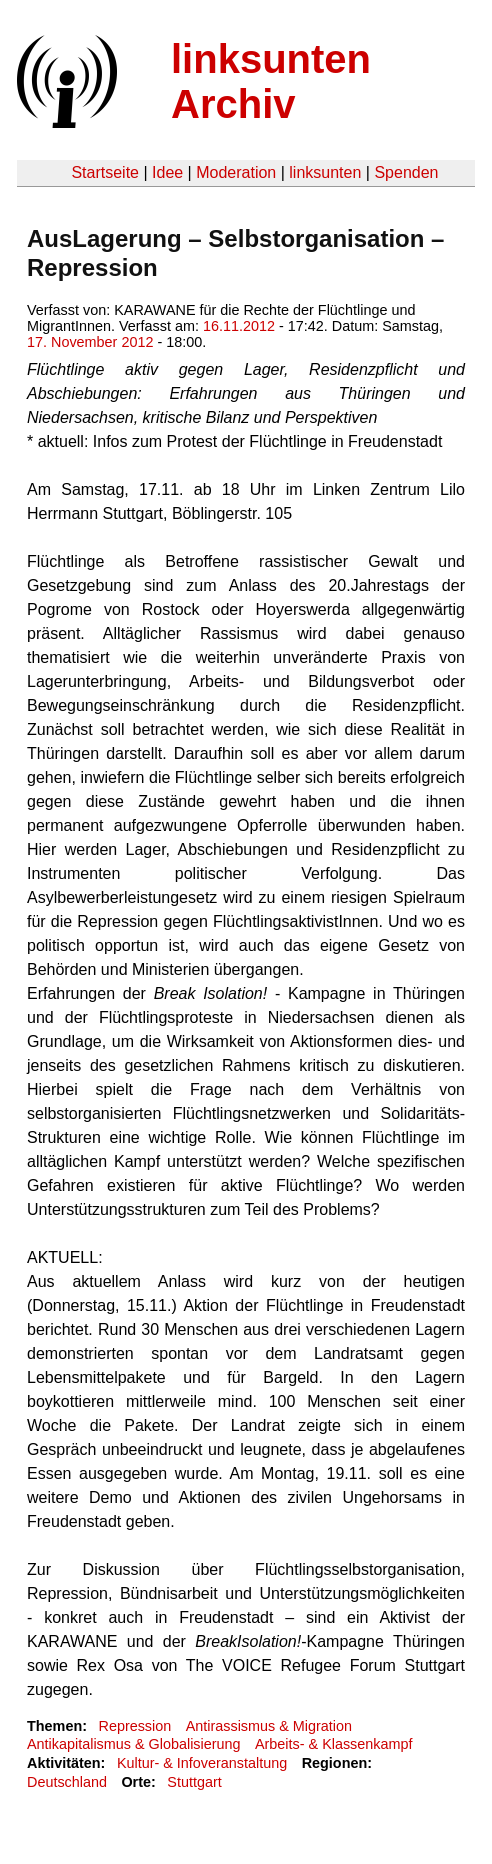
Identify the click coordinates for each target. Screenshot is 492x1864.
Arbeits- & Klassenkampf (334, 1744)
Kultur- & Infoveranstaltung (202, 1763)
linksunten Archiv (271, 81)
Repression (134, 1726)
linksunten (325, 172)
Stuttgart (194, 1782)
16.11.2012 (239, 326)
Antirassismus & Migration (269, 1726)
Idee (167, 172)
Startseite (105, 172)
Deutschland (67, 1782)
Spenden (406, 172)
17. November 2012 (90, 342)
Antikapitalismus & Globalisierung (134, 1744)
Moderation (236, 172)
